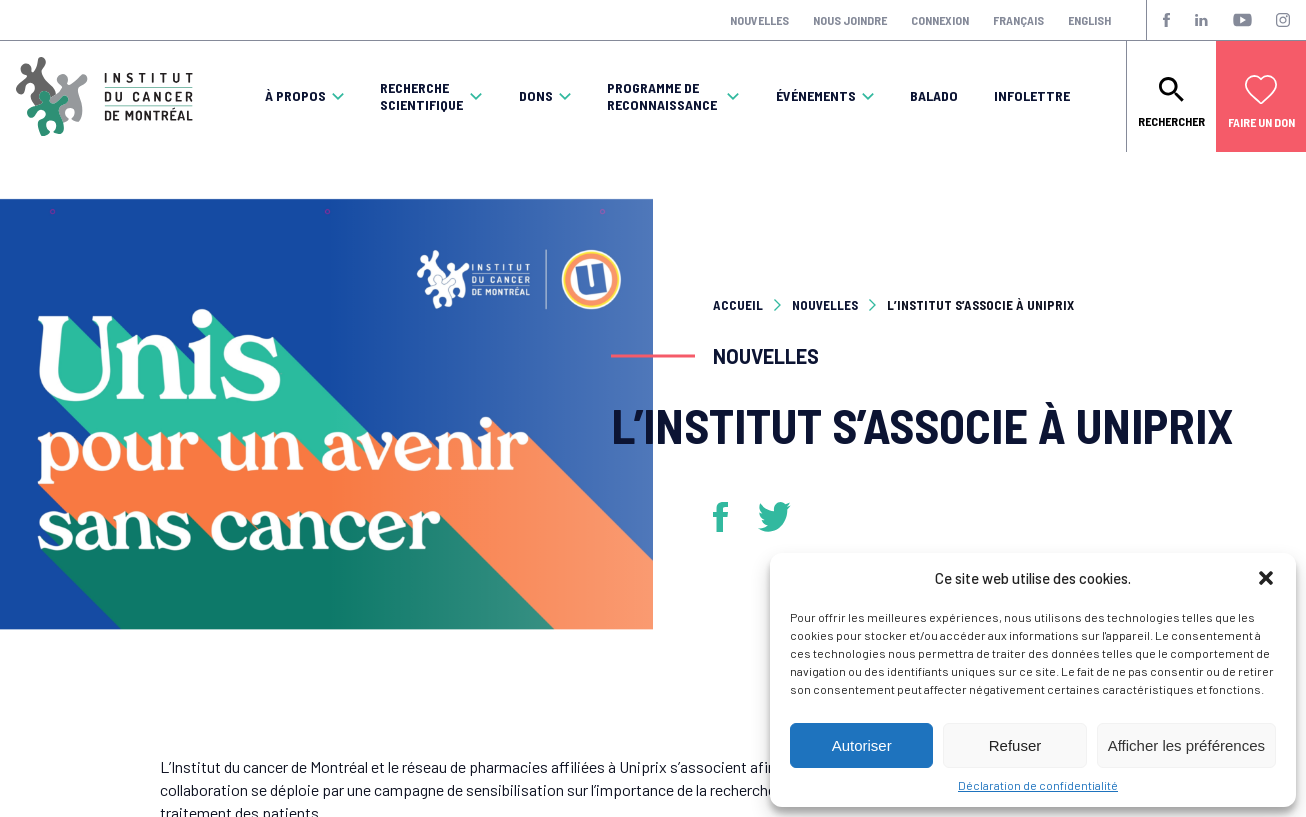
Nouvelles (759, 20)
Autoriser (862, 745)
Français (1018, 20)
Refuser (1015, 745)
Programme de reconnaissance (662, 96)
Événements (816, 96)
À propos (295, 96)
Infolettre (1032, 96)
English (1089, 20)
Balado (934, 96)
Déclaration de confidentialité (1038, 785)
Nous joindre (850, 20)
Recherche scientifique (421, 96)
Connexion (940, 20)
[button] (1266, 578)
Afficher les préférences (1186, 745)
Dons (536, 96)
